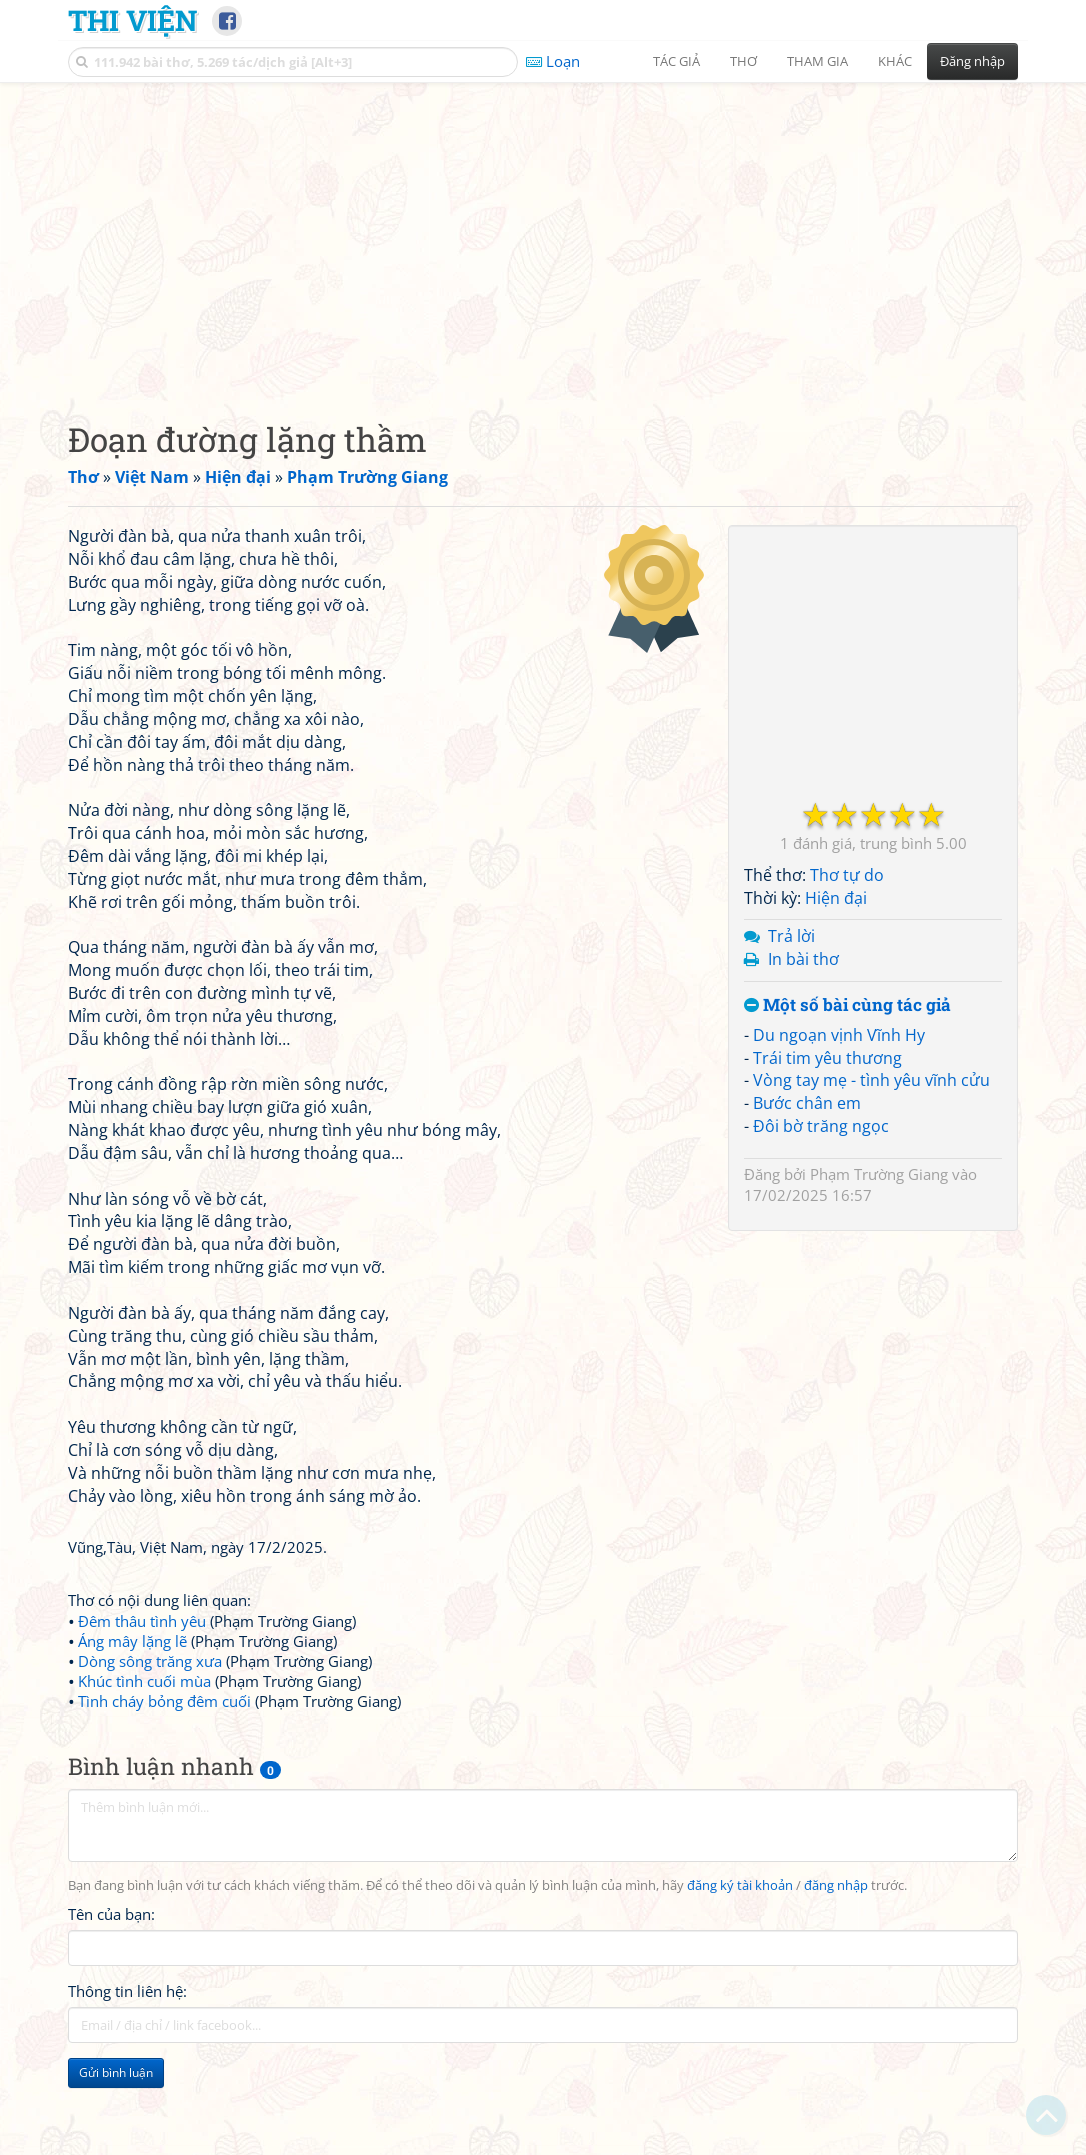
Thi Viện (132, 20)
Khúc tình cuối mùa (144, 1681)
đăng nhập (836, 1885)
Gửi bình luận (116, 2072)
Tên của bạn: (111, 1914)
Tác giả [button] (676, 61)
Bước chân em (807, 1103)
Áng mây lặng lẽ (132, 1641)
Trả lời (791, 936)
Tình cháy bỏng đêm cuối (164, 1701)
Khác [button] (895, 61)
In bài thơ (803, 959)
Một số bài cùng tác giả (847, 1005)
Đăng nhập (972, 61)
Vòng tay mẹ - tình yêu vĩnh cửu (871, 1080)
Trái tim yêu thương (827, 1058)
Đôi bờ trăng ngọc (821, 1126)
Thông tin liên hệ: (127, 1991)
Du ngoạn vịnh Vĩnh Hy (839, 1035)
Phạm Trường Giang (879, 1174)
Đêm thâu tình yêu (142, 1621)
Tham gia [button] (817, 61)
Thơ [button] (743, 61)
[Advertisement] (543, 235)
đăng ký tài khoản (740, 1885)
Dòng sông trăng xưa (150, 1661)
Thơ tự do (847, 875)
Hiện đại (836, 898)
